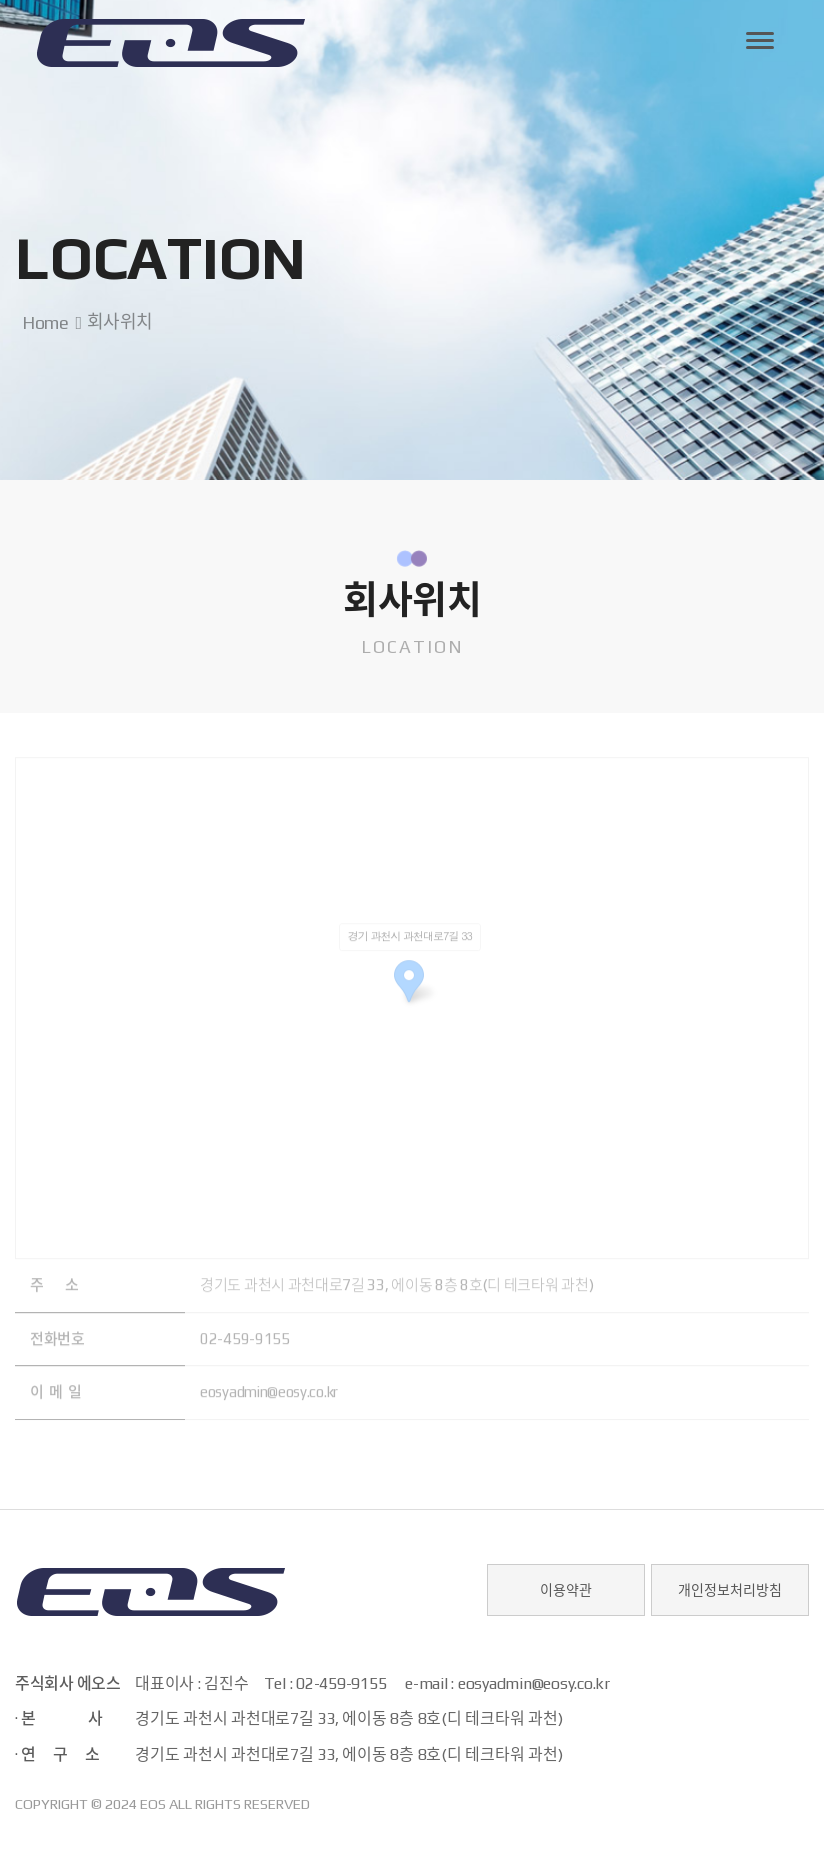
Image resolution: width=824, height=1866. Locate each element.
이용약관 (566, 1590)
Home (41, 322)
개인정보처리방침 (730, 1590)
